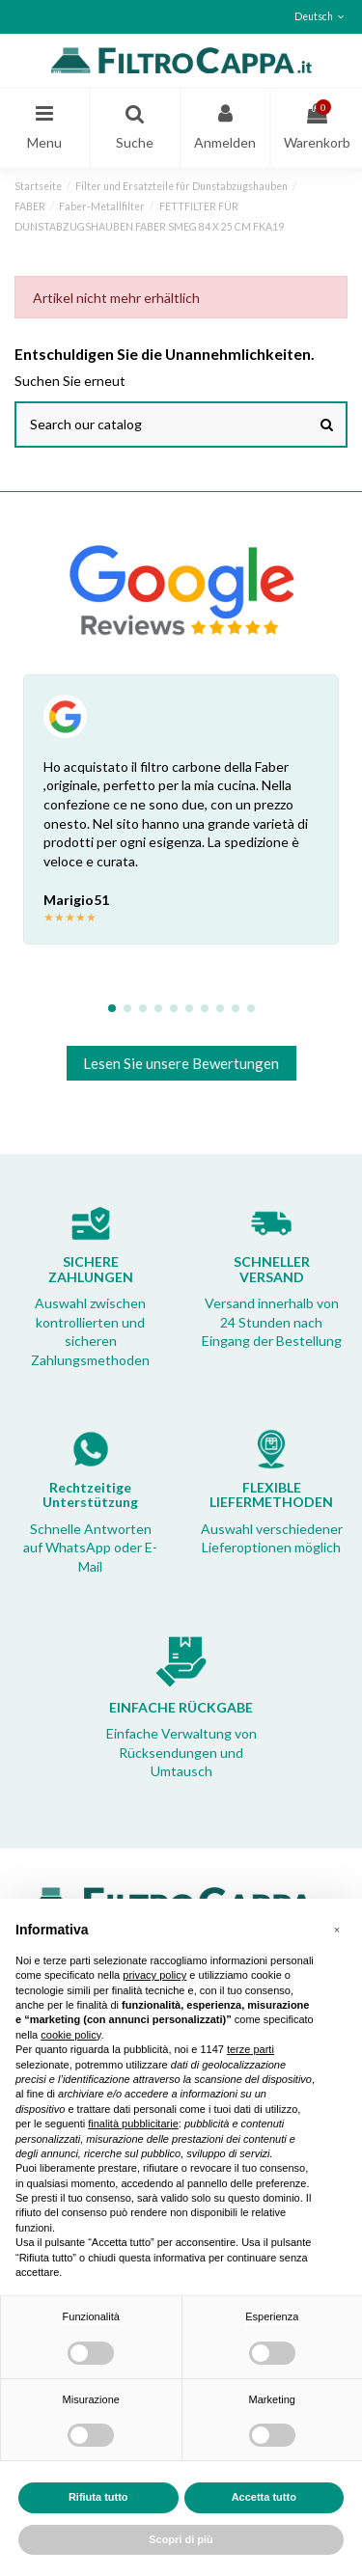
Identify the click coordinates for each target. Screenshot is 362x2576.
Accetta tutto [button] (264, 2497)
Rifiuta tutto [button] (98, 2497)
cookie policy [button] (70, 2035)
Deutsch (321, 16)
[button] (336, 1929)
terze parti (250, 2049)
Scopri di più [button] (181, 2539)
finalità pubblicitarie (133, 2123)
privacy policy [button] (154, 1975)
